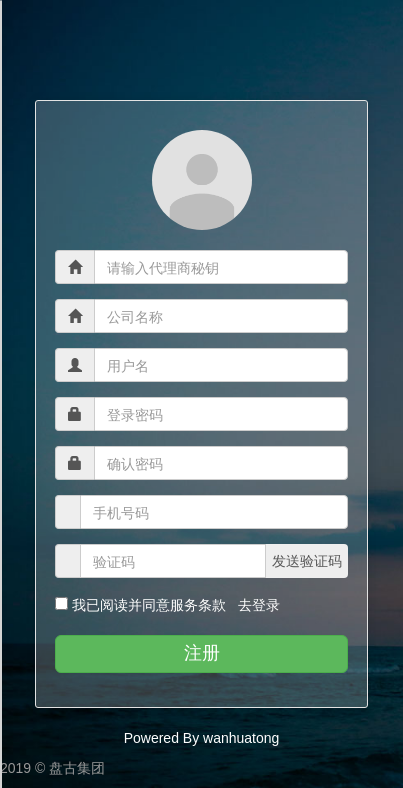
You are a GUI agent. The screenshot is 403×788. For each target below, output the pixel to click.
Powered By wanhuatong (202, 738)
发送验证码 (307, 561)
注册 (202, 653)
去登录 (255, 605)
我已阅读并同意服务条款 (149, 605)
